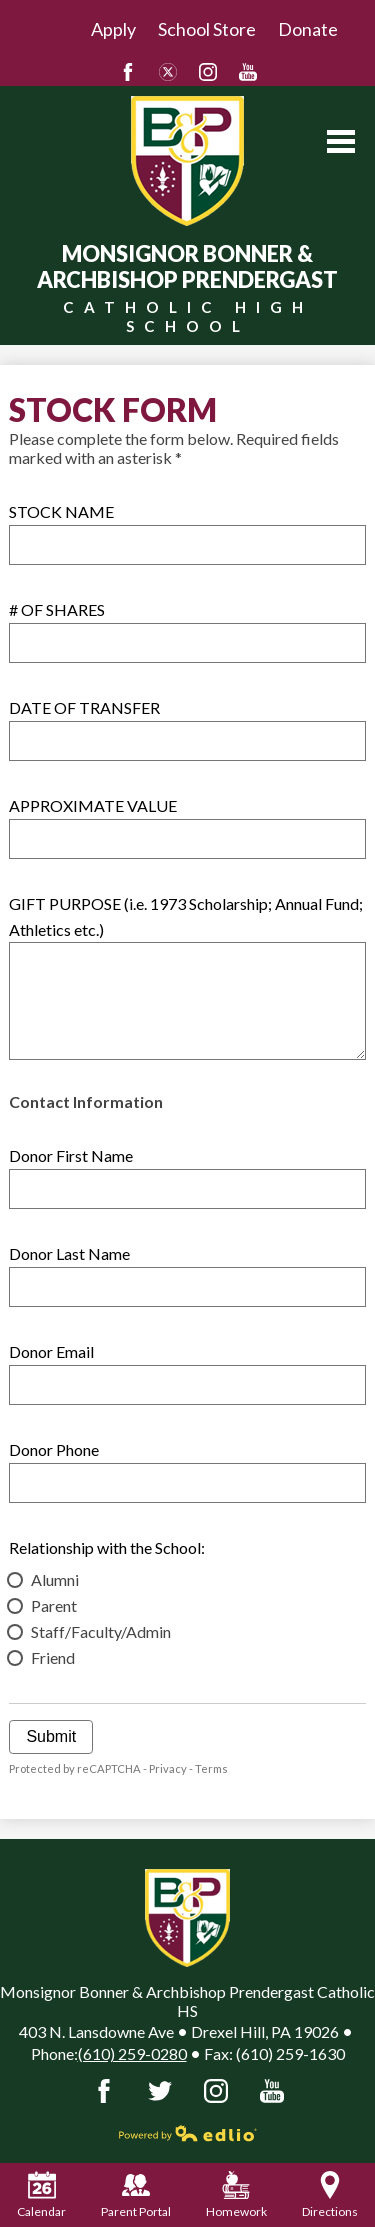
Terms (211, 1768)
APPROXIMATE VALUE (93, 805)
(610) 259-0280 (132, 2053)
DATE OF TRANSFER (84, 707)
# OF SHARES (57, 609)
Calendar (41, 2195)
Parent (54, 1605)
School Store (207, 29)
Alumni (55, 1579)
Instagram (208, 72)
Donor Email (51, 1351)
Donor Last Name (69, 1253)
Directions (330, 2195)
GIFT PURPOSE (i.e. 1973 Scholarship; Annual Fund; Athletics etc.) (186, 916)
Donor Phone (54, 1449)
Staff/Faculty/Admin (101, 1631)
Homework (236, 2195)
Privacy (168, 1768)
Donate (308, 29)
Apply (113, 29)
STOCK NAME (61, 511)
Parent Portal (136, 2195)
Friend (53, 1657)
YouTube (248, 72)
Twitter (168, 72)
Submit (51, 1736)
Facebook (128, 72)
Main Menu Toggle (341, 141)
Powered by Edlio (188, 2133)
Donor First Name (71, 1155)
